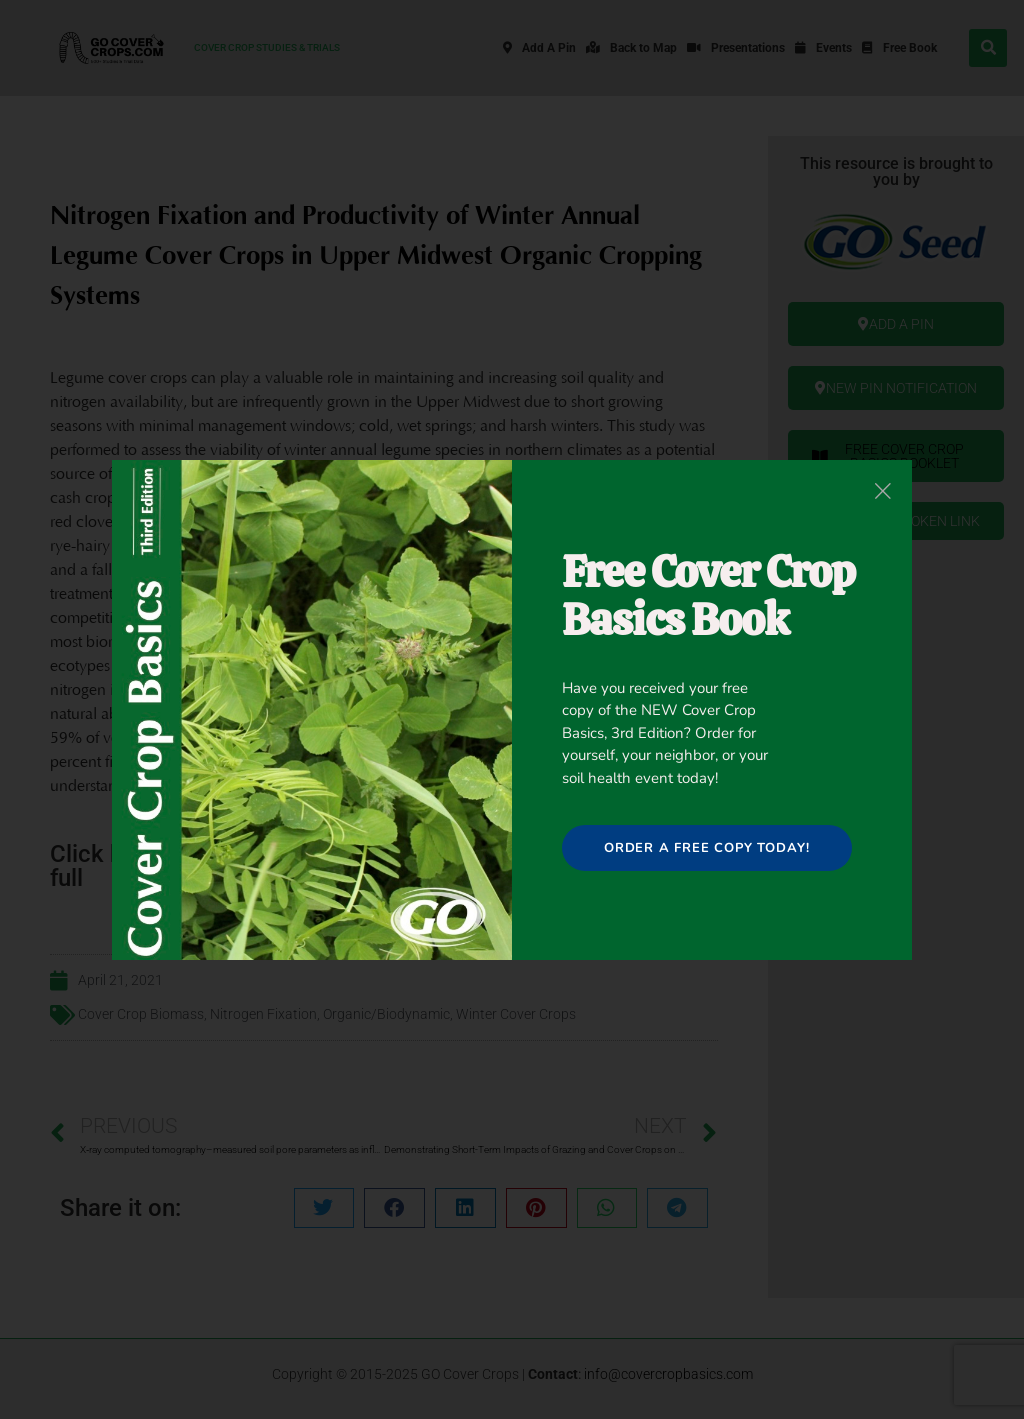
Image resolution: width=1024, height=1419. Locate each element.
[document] (512, 709)
